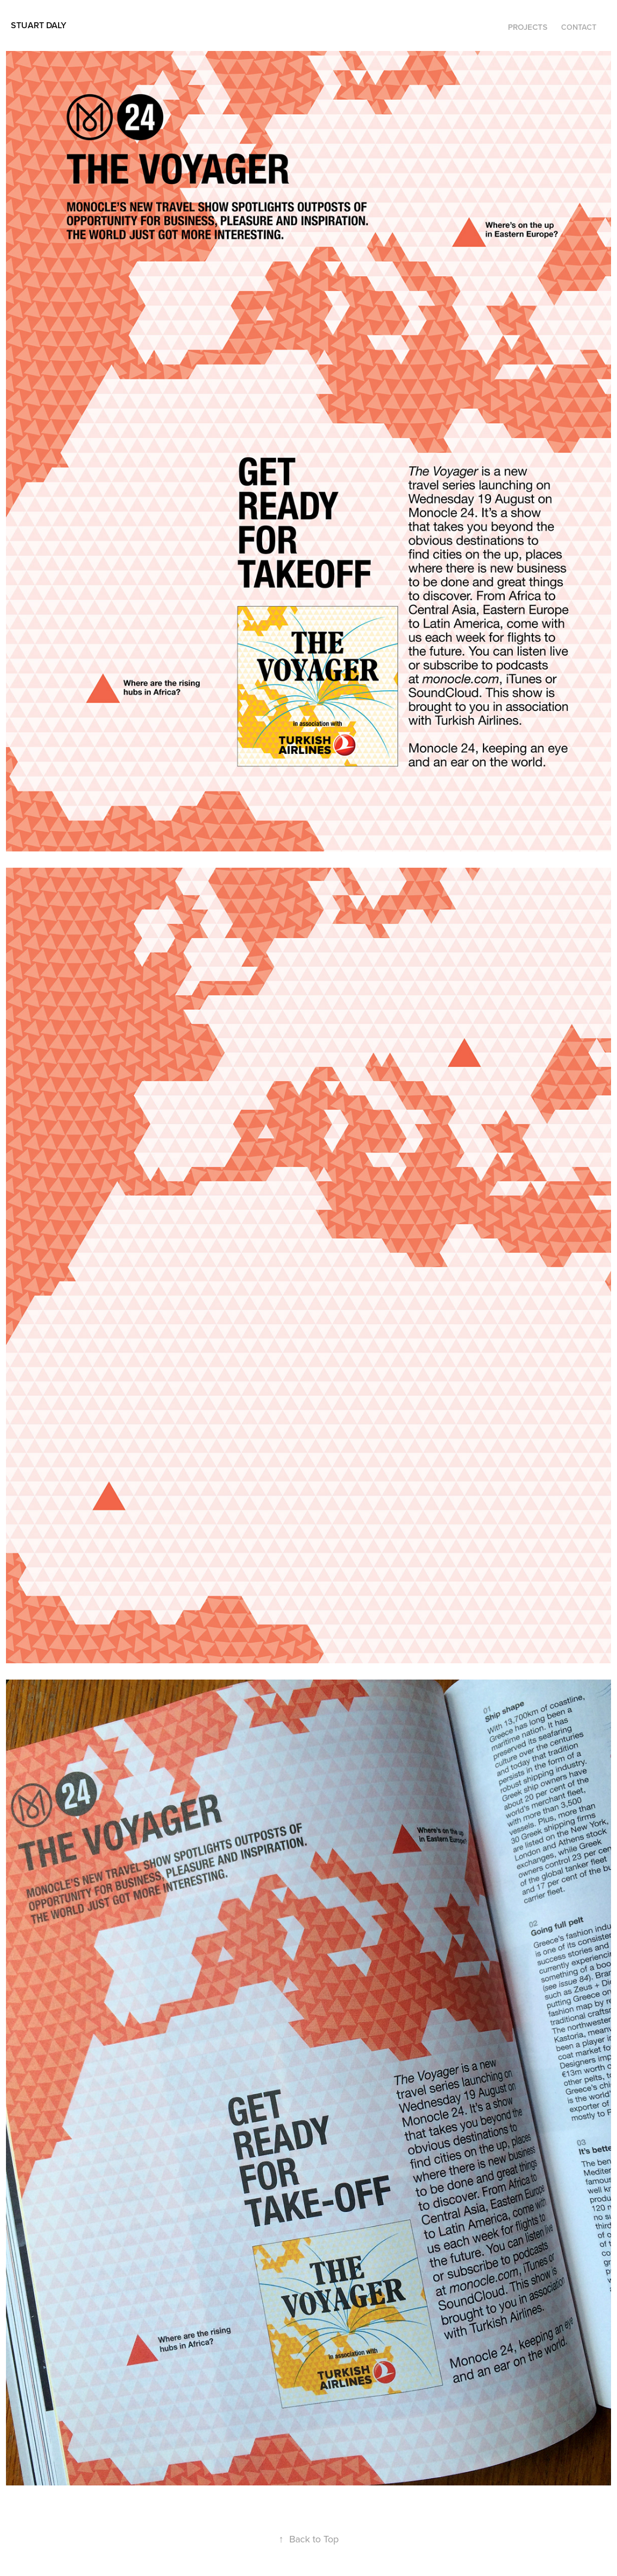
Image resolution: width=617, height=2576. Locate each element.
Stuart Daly (38, 25)
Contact (578, 27)
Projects (528, 27)
